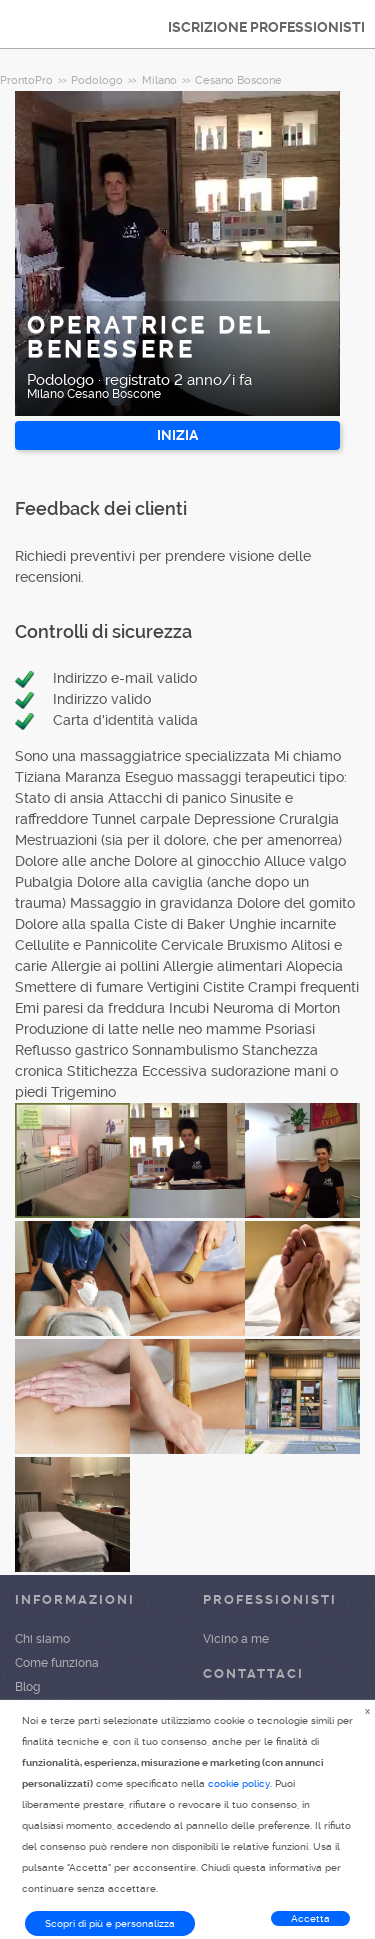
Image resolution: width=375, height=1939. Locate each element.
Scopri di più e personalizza (110, 1923)
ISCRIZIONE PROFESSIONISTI (266, 27)
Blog (27, 1687)
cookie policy (239, 1783)
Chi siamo (42, 1639)
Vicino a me (236, 1639)
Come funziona (57, 1663)
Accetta (310, 1918)
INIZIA (177, 435)
